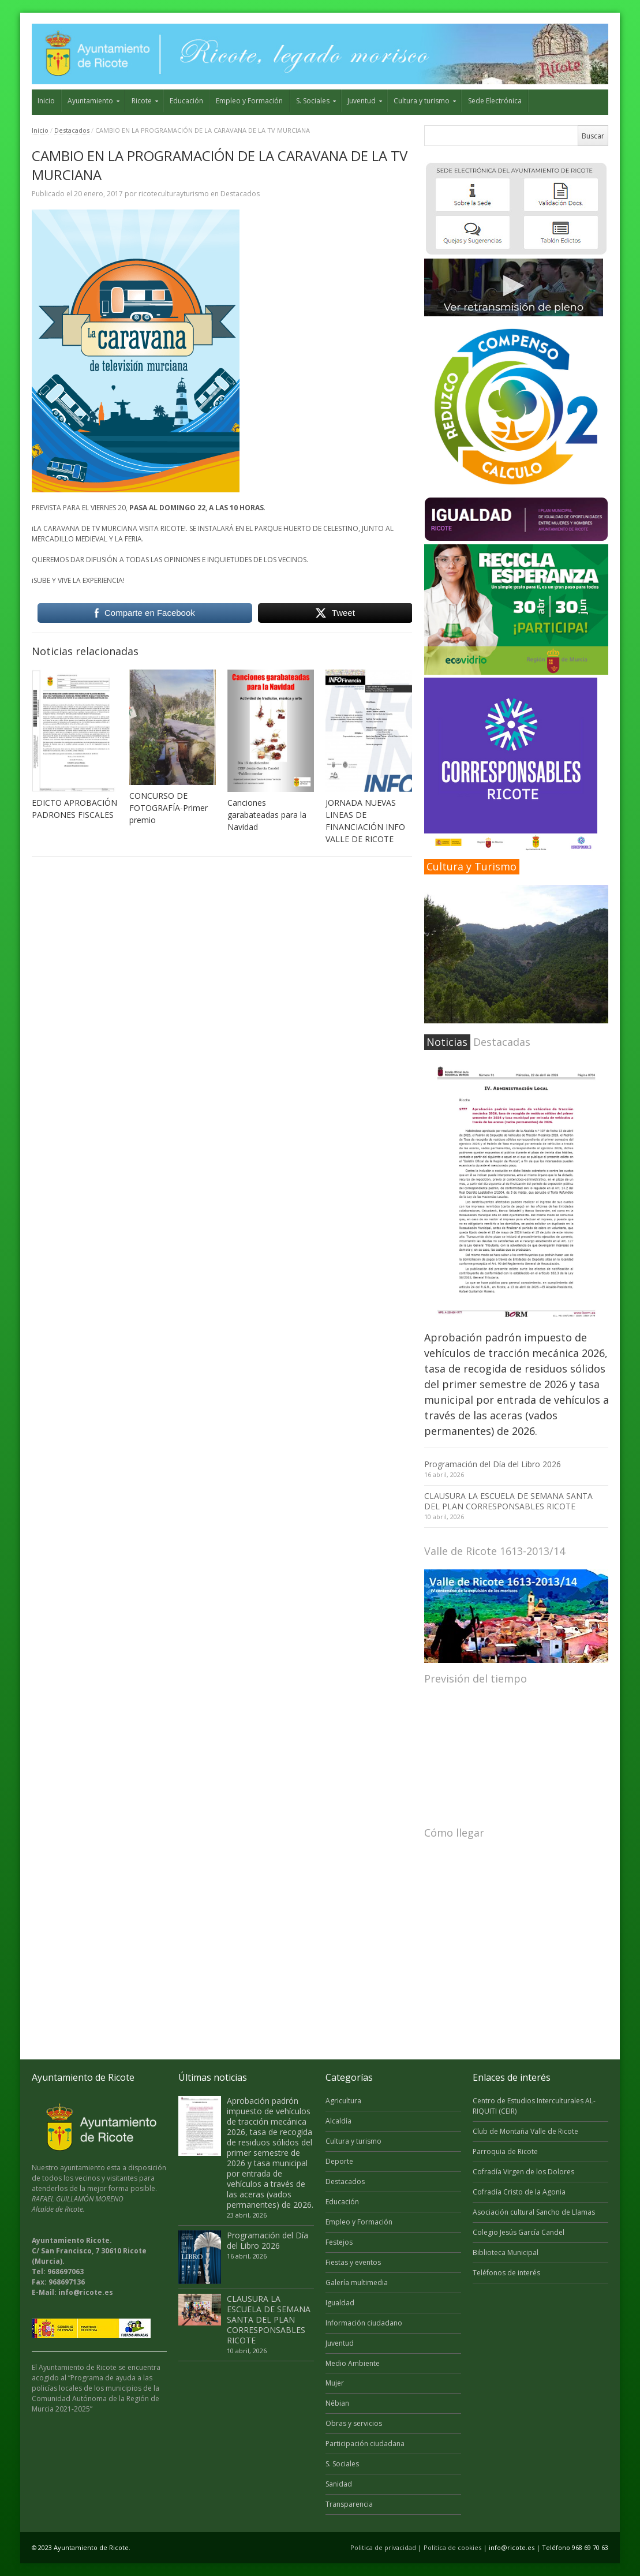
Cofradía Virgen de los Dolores (523, 2172)
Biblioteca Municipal (505, 2252)
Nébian (337, 2403)
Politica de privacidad (383, 2547)
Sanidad (338, 2484)
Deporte (339, 2161)
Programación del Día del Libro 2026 (492, 1464)
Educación (186, 101)
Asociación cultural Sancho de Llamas (534, 2212)
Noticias (446, 1042)
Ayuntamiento (90, 101)
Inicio (46, 101)
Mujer (334, 2383)
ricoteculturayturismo (174, 194)
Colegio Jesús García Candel (518, 2232)
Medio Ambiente (352, 2363)
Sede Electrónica (495, 101)
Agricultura (343, 2101)
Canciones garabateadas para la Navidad (266, 814)
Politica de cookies (452, 2547)
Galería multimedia (356, 2282)
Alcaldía (338, 2121)
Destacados (71, 130)
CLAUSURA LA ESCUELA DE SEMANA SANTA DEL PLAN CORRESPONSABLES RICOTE (508, 1501)
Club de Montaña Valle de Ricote (525, 2131)
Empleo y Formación (249, 101)
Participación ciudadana (365, 2443)
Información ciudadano (363, 2323)
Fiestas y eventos (353, 2262)
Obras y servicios (353, 2423)
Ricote (142, 101)
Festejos (339, 2242)
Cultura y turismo (422, 101)
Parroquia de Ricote (505, 2151)
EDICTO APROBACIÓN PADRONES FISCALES (74, 808)
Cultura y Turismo (471, 866)
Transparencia (349, 2504)
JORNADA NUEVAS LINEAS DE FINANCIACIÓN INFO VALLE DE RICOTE (365, 820)
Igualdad (339, 2303)
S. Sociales (313, 101)
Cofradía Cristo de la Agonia (519, 2192)
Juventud (361, 101)
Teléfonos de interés (506, 2273)
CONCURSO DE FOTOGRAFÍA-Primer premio (168, 807)
